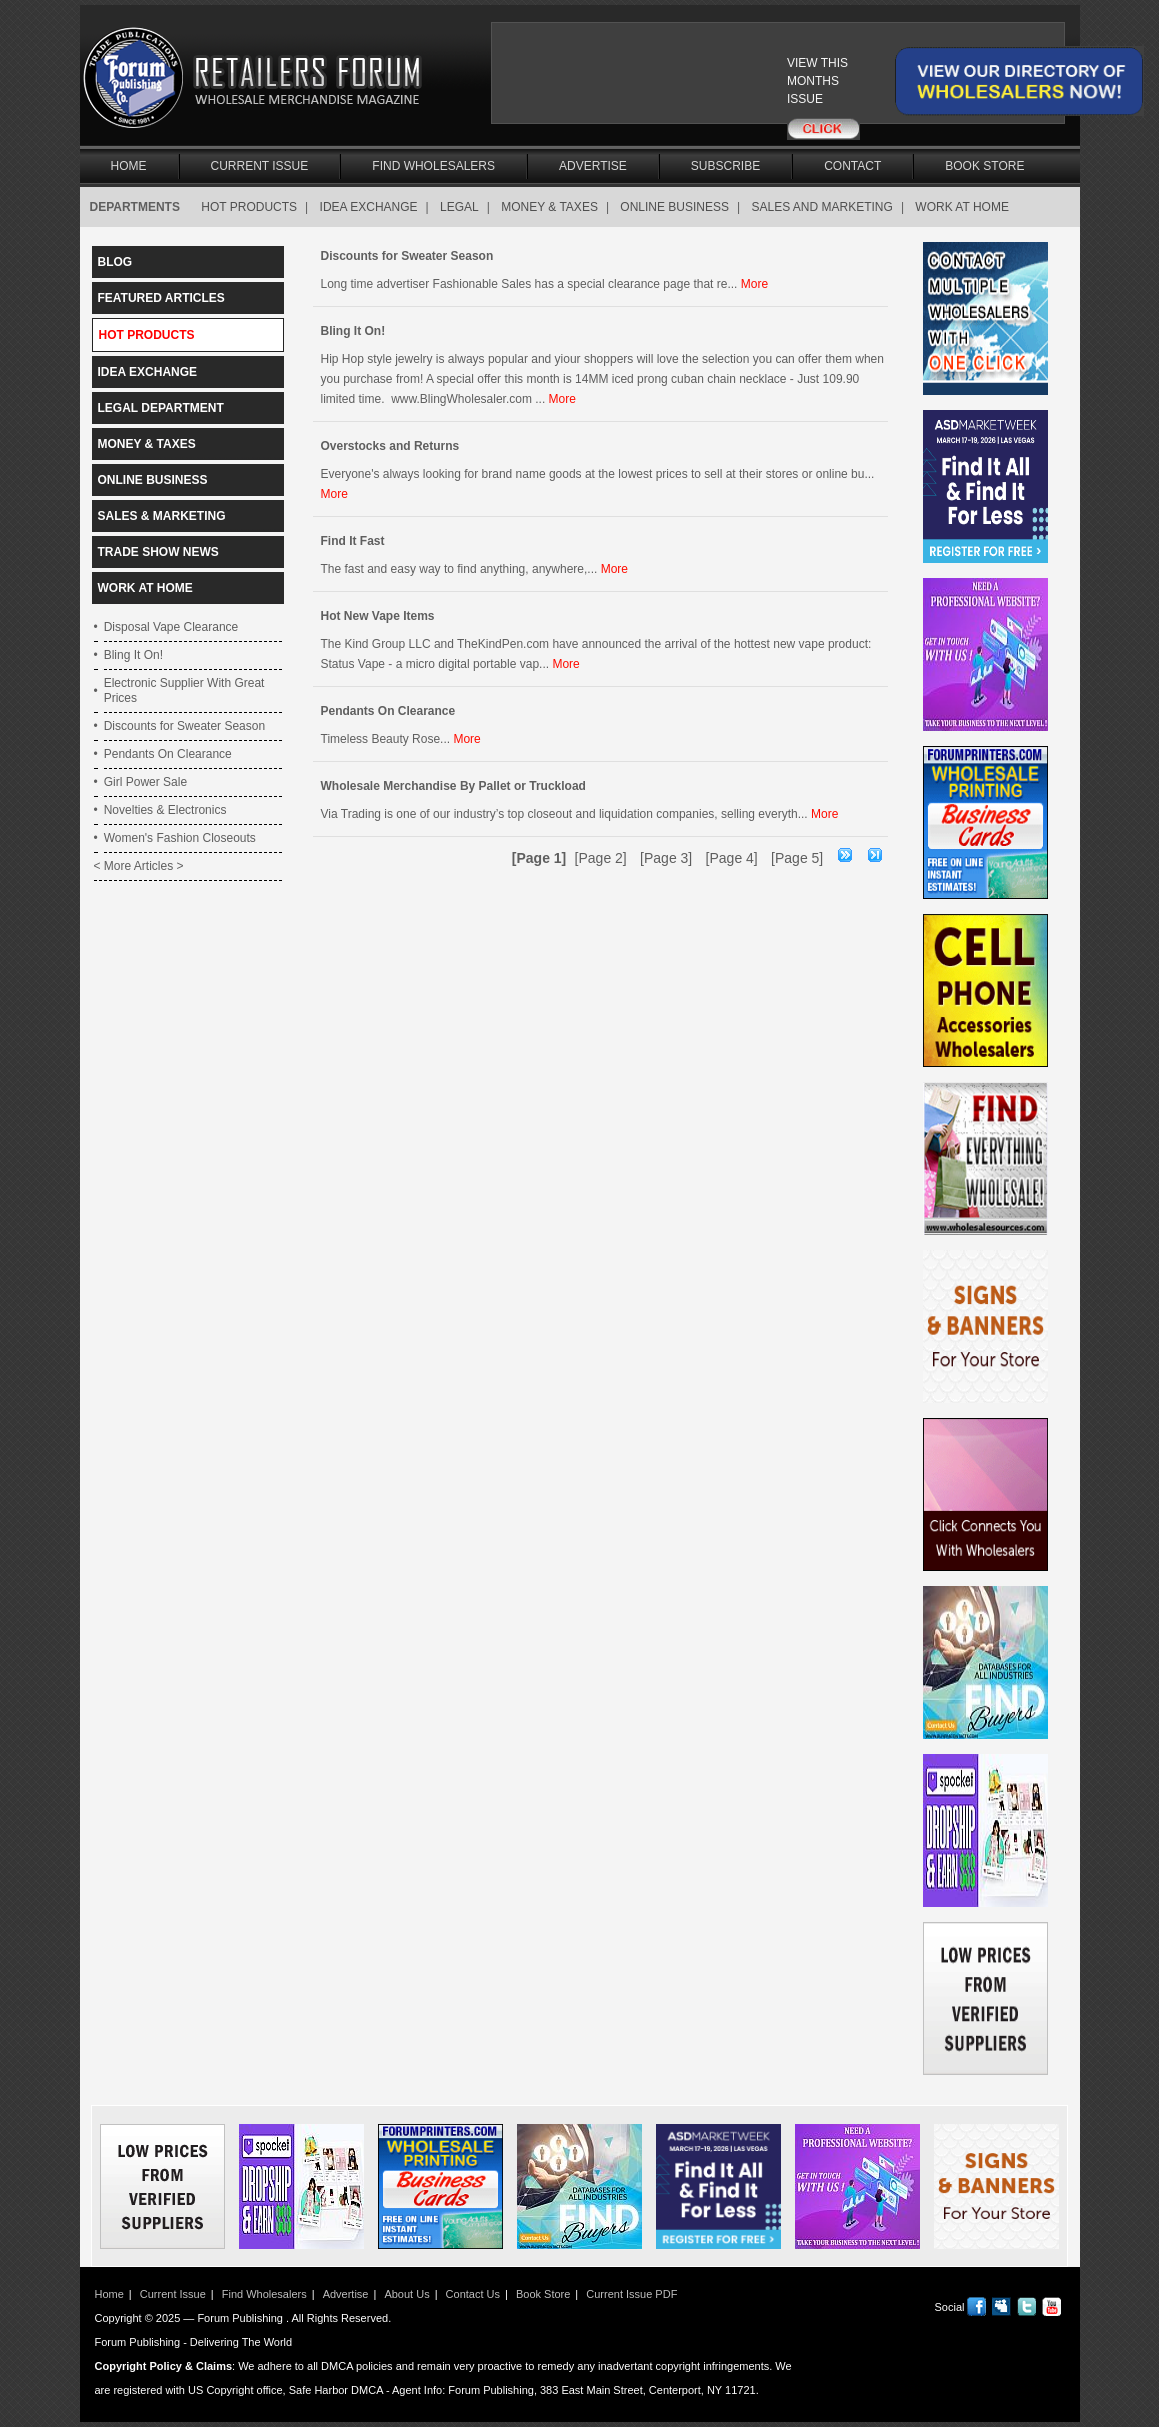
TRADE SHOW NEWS (158, 552)
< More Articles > (139, 866)
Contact (852, 166)
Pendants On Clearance (168, 754)
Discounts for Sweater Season (184, 726)
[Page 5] (797, 858)
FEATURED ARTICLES (161, 298)
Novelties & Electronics (165, 810)
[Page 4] (732, 858)
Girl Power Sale (145, 782)
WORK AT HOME (962, 207)
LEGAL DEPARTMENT (161, 408)
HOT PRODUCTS (249, 207)
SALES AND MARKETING (822, 207)
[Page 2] (601, 858)
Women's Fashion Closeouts (180, 838)
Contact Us (473, 2294)
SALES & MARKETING (162, 516)
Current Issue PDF (631, 2294)
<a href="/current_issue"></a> (677, 82)
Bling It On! (133, 655)
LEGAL (459, 207)
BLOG (115, 262)
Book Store (984, 166)
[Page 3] (666, 858)
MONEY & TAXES (549, 207)
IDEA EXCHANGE (369, 207)
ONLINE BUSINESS (674, 207)
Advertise (593, 166)
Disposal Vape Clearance (171, 627)
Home (129, 166)
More (754, 284)
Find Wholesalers (433, 166)
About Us (406, 2294)
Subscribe (725, 166)
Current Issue (260, 166)
